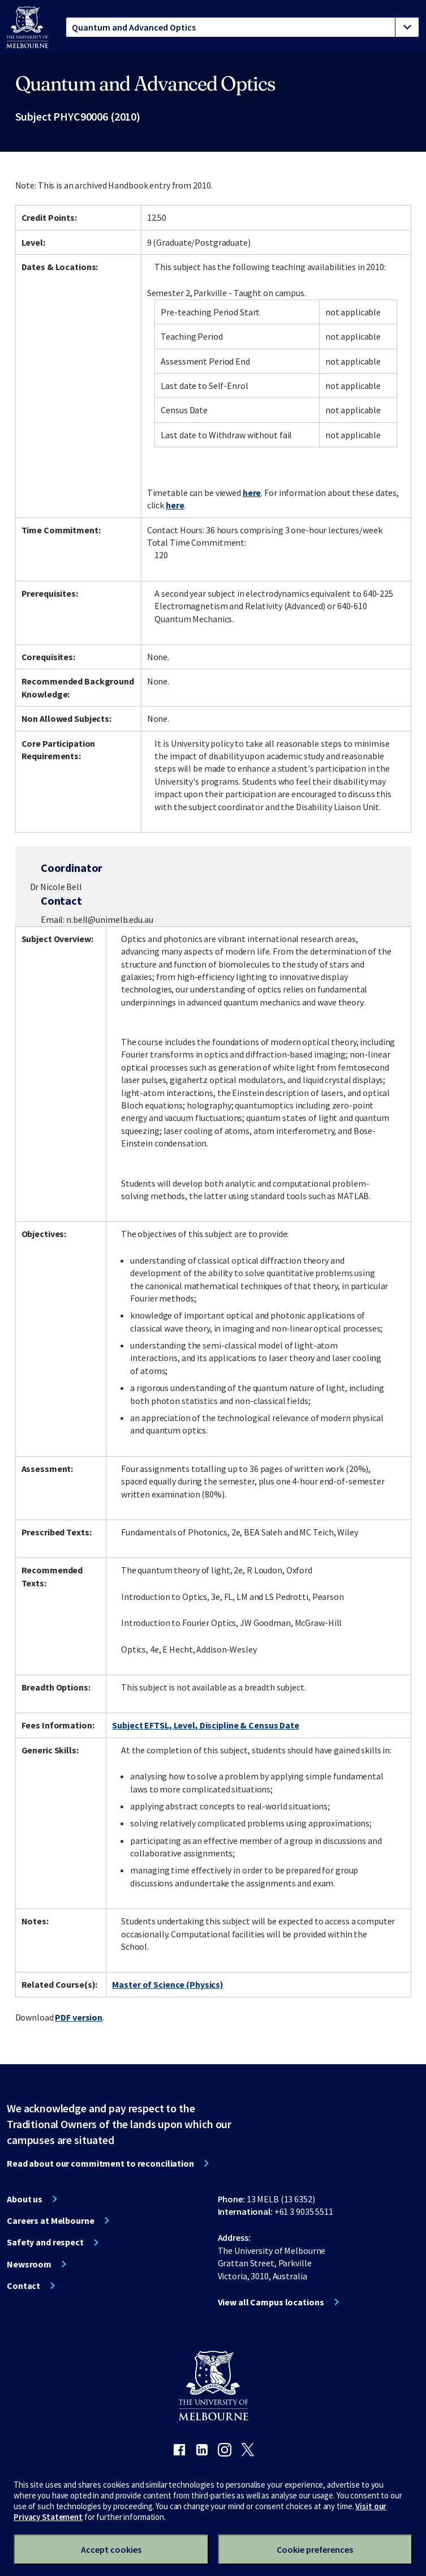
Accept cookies (111, 2549)
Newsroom (29, 2264)
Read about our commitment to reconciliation (100, 2163)
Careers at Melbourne (50, 2220)
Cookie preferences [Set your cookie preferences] (315, 2549)
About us (24, 2199)
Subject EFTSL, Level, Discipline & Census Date (205, 1725)
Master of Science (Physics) (167, 1984)
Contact (23, 2285)
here (252, 492)
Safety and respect (45, 2242)
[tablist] (242, 27)
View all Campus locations (271, 2302)
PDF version (78, 2017)
